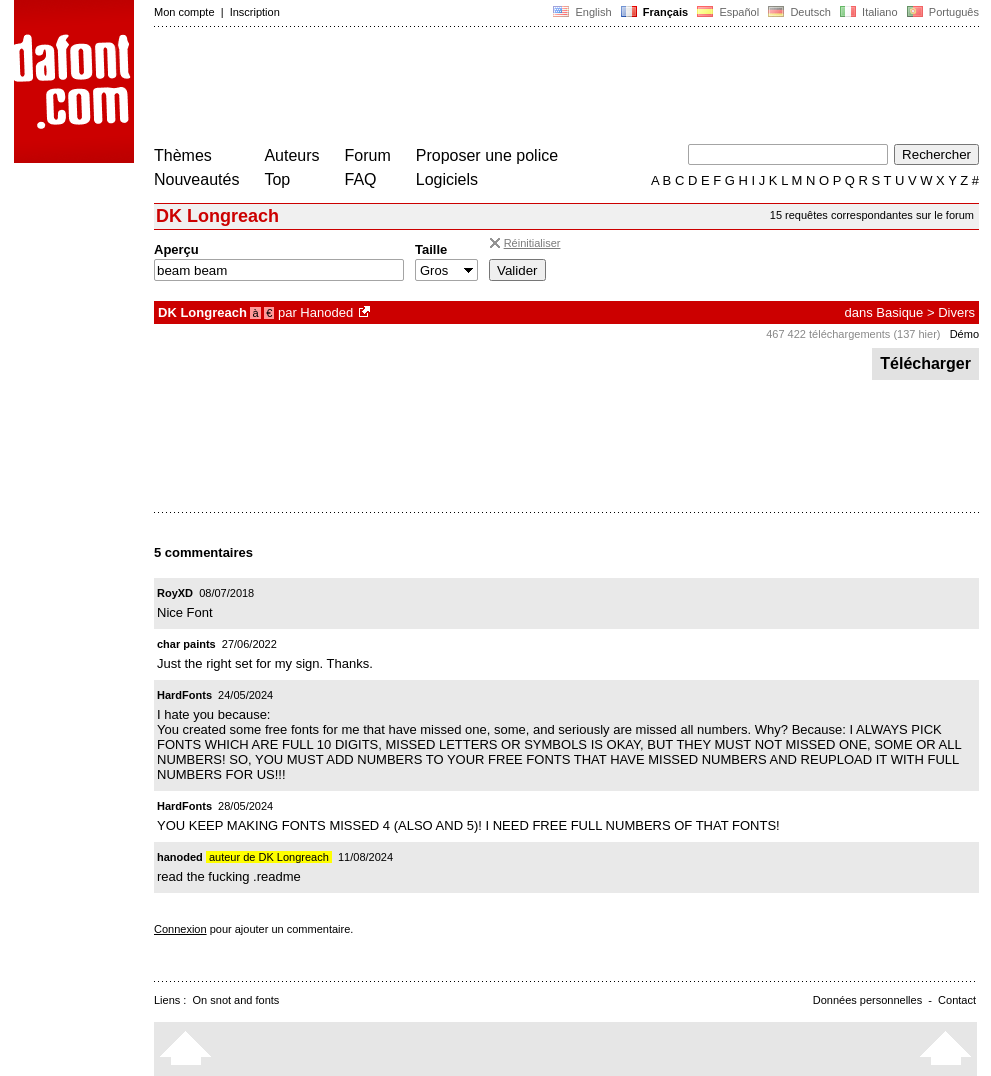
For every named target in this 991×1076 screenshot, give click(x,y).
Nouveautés (196, 179)
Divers (956, 312)
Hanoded (326, 312)
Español (728, 12)
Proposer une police (487, 155)
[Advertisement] (518, 88)
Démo (964, 334)
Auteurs (291, 155)
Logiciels (447, 179)
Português (941, 12)
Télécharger (925, 363)
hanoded (180, 857)
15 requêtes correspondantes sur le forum (872, 215)
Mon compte (184, 12)
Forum (368, 155)
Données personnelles (867, 1000)
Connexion (180, 929)
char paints (186, 644)
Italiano (869, 12)
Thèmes (183, 155)
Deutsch (799, 12)
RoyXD (175, 593)
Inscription (255, 12)
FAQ (361, 179)
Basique (899, 312)
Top (277, 179)
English (582, 12)
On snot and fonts (236, 1000)
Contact (957, 1000)
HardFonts (184, 695)
